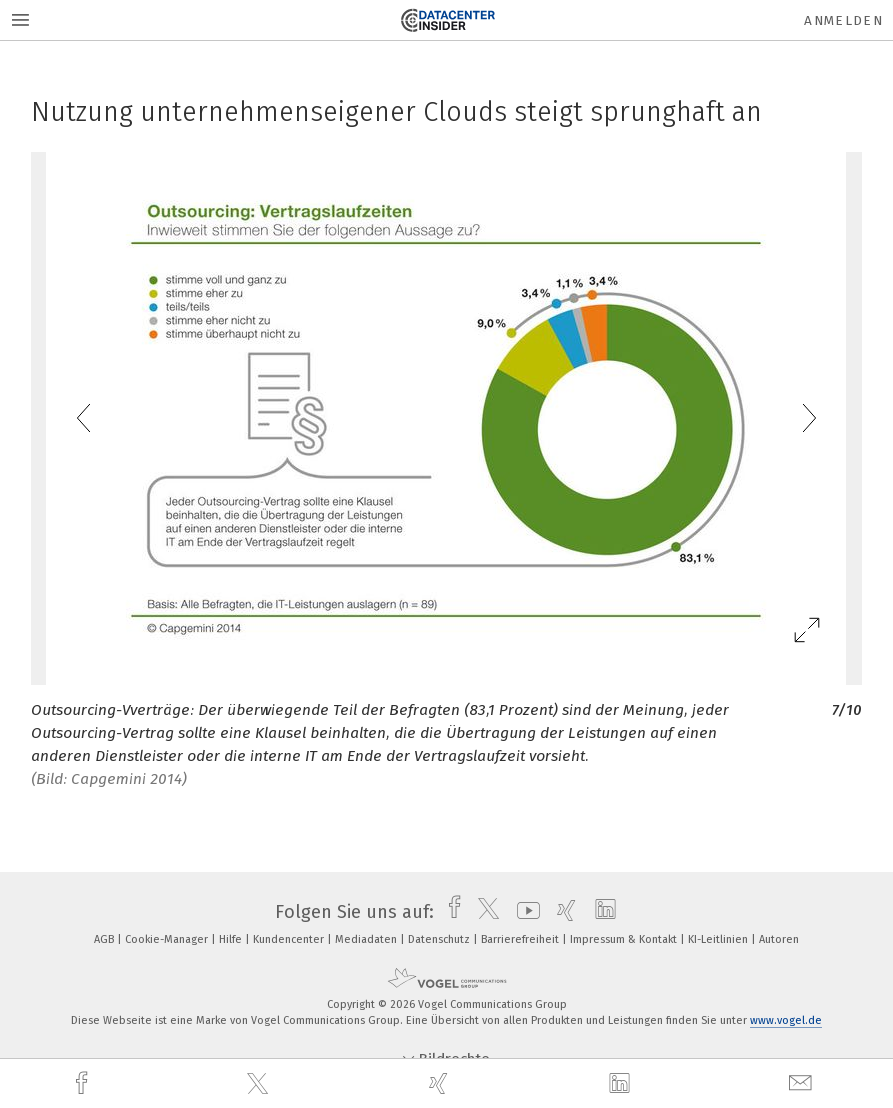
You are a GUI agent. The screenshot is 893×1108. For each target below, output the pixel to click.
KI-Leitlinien (719, 939)
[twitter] (260, 1084)
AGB (105, 939)
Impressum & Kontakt (625, 939)
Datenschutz (440, 939)
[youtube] (523, 912)
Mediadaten (367, 939)
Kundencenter (290, 939)
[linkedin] (622, 1084)
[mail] (803, 1083)
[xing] (441, 1083)
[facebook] (84, 1083)
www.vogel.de (786, 1020)
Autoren (779, 939)
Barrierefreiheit (521, 939)
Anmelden (843, 20)
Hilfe (232, 939)
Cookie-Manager (168, 939)
